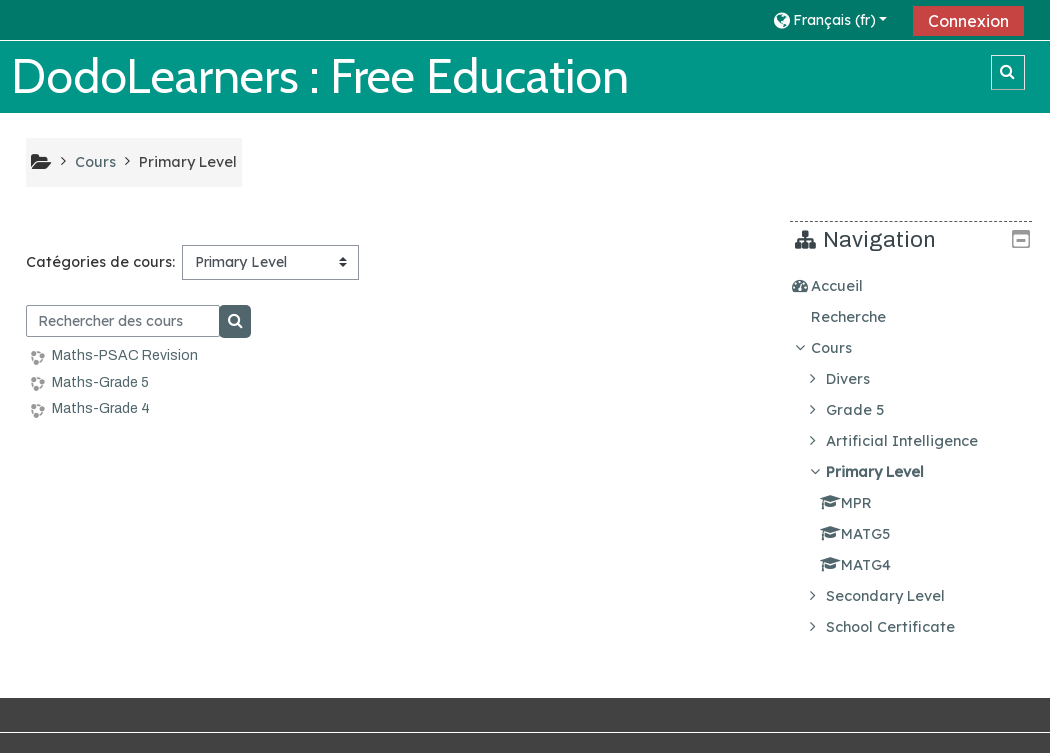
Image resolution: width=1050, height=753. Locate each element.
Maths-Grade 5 (100, 382)
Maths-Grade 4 (101, 408)
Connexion (968, 21)
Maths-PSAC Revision (125, 355)
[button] (835, 19)
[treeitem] (918, 286)
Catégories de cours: (100, 262)
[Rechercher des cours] (123, 321)
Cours (846, 348)
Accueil (852, 286)
